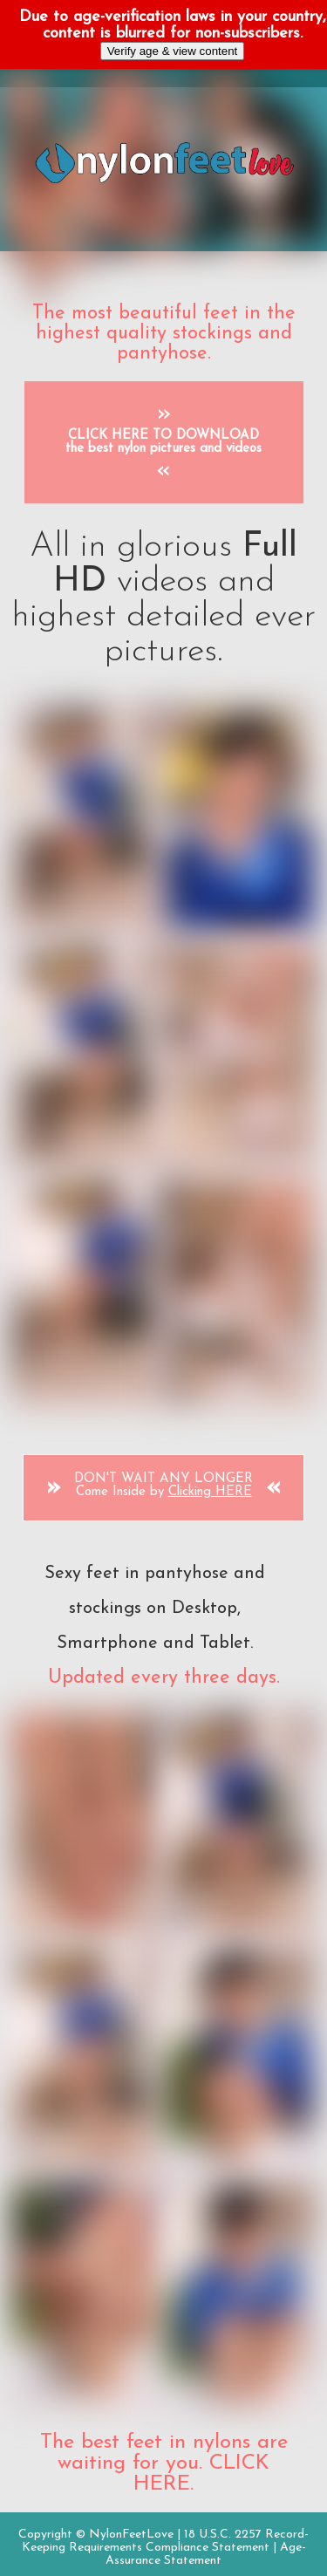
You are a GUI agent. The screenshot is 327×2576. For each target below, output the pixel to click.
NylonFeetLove (131, 2534)
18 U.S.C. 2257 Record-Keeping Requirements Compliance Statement (166, 2541)
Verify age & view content (172, 51)
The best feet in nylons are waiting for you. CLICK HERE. (164, 2463)
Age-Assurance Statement (206, 2554)
